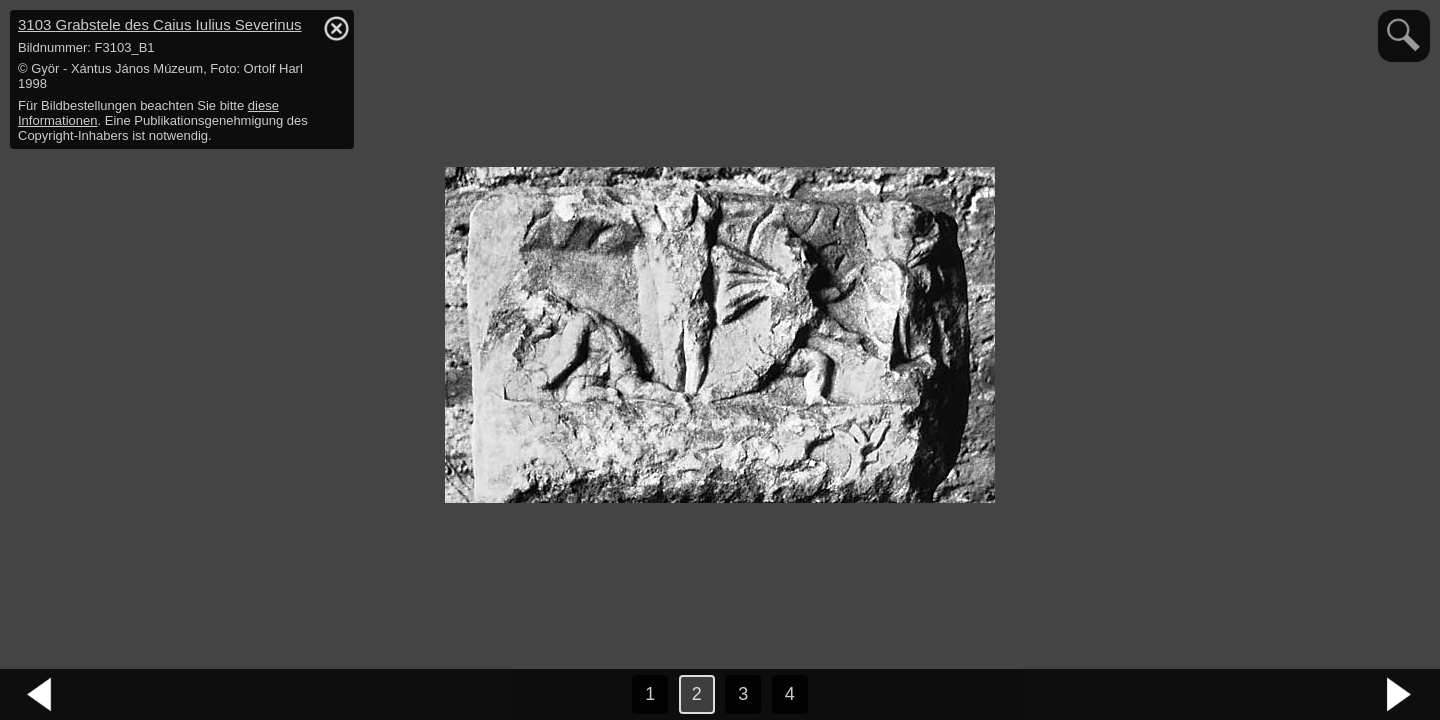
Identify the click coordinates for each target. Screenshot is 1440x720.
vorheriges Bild (40, 695)
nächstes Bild (1400, 695)
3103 (160, 24)
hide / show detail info (336, 28)
